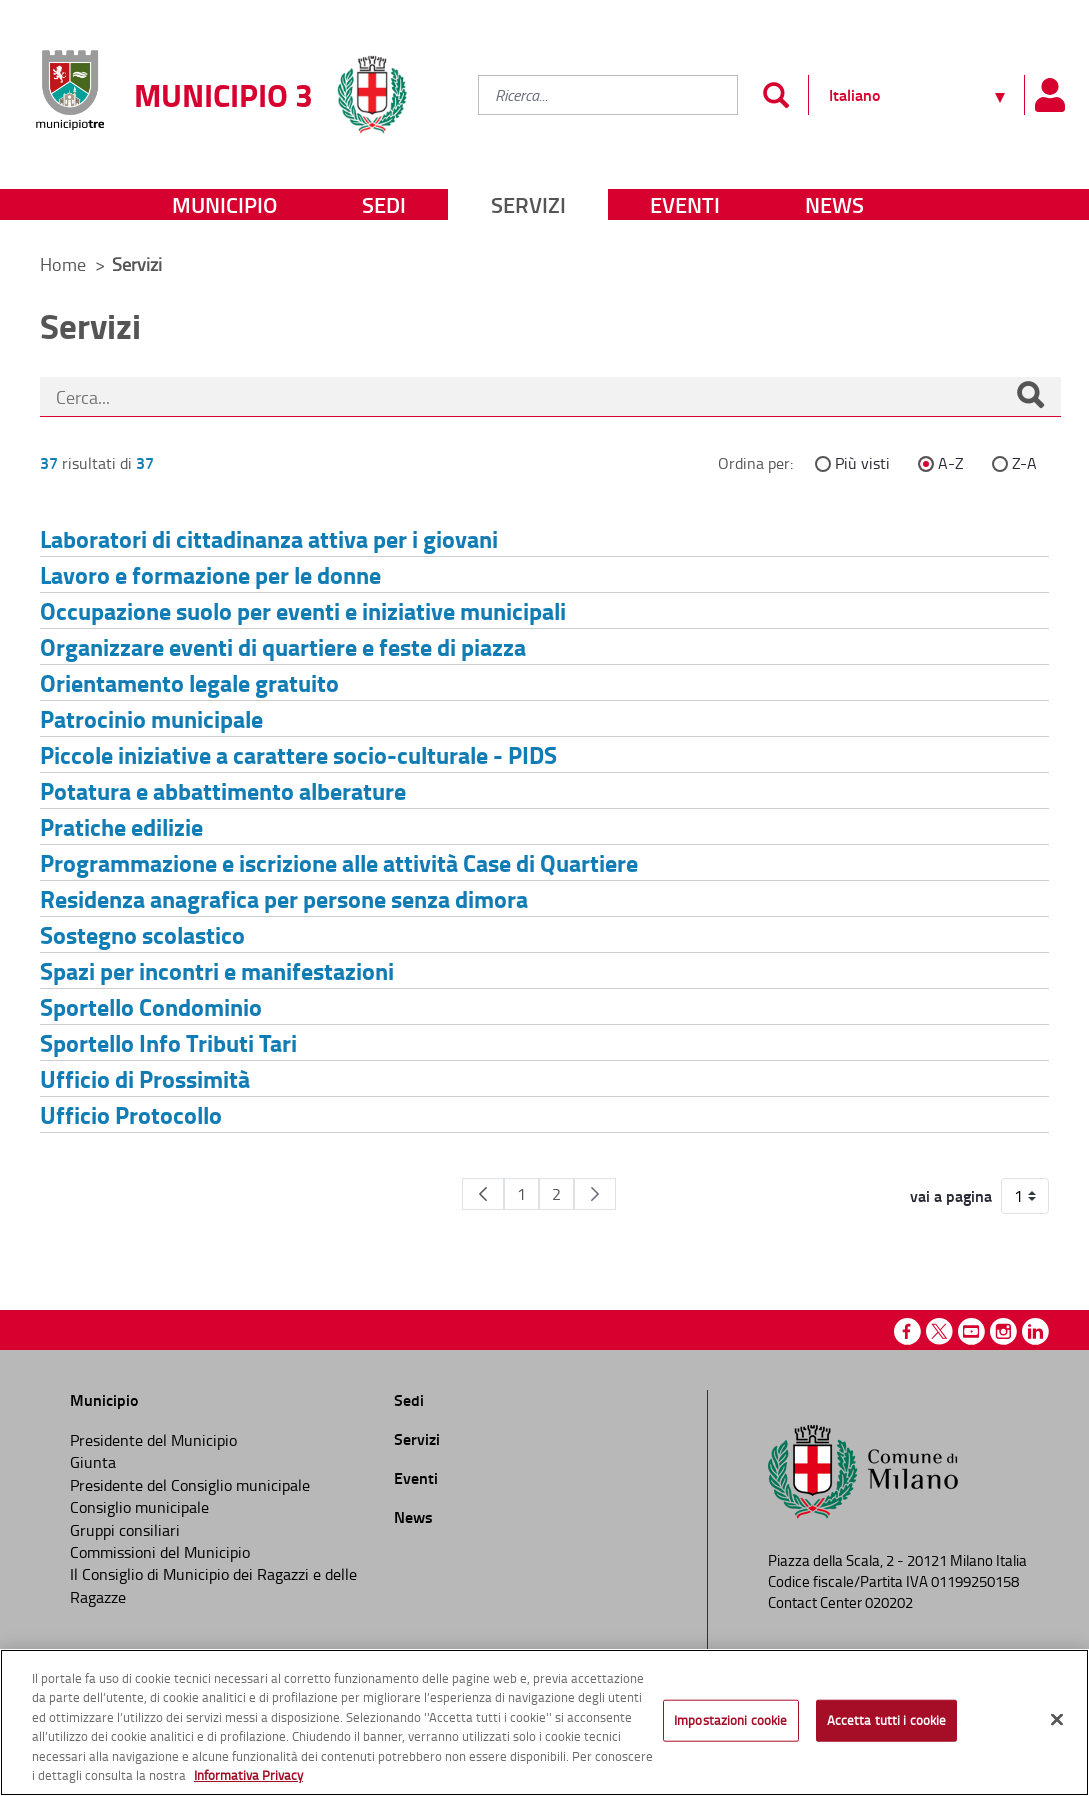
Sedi (384, 204)
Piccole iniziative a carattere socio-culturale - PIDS (298, 754)
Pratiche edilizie (121, 826)
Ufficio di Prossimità (145, 1078)
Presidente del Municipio (153, 1440)
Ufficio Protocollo (131, 1114)
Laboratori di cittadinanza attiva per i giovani (269, 538)
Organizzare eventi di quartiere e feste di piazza (283, 646)
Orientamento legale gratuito (189, 682)
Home (63, 264)
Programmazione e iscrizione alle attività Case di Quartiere (339, 862)
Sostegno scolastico (142, 934)
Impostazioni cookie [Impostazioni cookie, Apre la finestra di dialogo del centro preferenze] (730, 1720)
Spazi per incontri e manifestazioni (217, 970)
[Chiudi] (1057, 1720)
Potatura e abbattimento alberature (223, 790)
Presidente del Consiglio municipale (190, 1485)
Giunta (93, 1462)
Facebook (907, 1331)
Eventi (685, 204)
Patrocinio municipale (151, 718)
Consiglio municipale (139, 1507)
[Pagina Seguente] (595, 1194)
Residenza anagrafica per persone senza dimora (284, 898)
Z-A (1024, 463)
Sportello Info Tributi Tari (168, 1042)
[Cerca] (1030, 397)
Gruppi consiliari (125, 1530)
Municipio (224, 204)
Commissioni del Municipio (160, 1552)
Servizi (528, 204)
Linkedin (1035, 1331)
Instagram (1003, 1331)
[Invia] (775, 95)
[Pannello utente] (1049, 95)
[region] (544, 1722)
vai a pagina (951, 1196)
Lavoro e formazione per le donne (210, 574)
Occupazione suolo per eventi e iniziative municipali (303, 610)
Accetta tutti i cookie (887, 1720)
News (834, 204)
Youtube (971, 1331)
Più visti (862, 463)
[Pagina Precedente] (483, 1194)
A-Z (951, 463)
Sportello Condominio (151, 1006)
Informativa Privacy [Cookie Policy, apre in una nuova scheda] (248, 1775)
